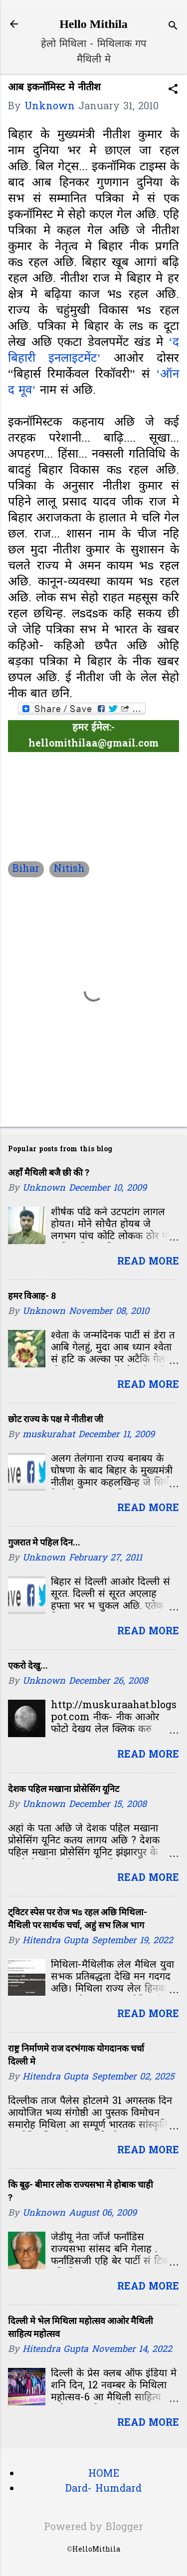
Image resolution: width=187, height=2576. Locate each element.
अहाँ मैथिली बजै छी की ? (48, 1172)
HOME (103, 2474)
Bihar (25, 869)
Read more (148, 1262)
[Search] (173, 27)
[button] (173, 90)
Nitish (69, 869)
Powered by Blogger (93, 2527)
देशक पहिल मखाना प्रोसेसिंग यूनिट (63, 1789)
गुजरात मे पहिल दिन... (44, 1542)
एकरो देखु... (28, 1665)
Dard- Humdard (103, 2489)
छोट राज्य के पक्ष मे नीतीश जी (55, 1419)
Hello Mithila (93, 23)
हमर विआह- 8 (32, 1295)
